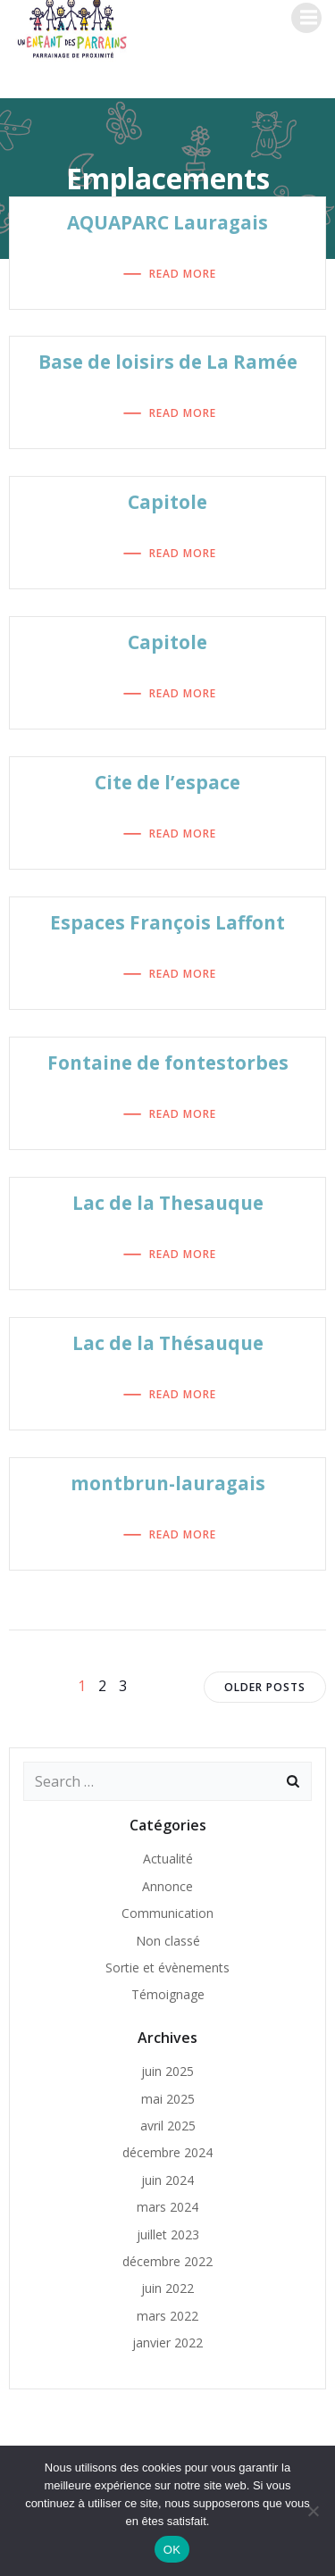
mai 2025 (168, 2098)
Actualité (168, 1858)
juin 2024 (167, 2180)
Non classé (168, 1940)
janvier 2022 (167, 2342)
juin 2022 (167, 2288)
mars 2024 (167, 2206)
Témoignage (168, 1994)
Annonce (167, 1886)
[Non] (313, 2511)
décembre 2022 (167, 2261)
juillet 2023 (168, 2234)
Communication (167, 1913)
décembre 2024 (167, 2152)
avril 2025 (168, 2125)
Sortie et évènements (167, 1967)
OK (171, 2549)
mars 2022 (167, 2315)
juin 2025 (167, 2071)
